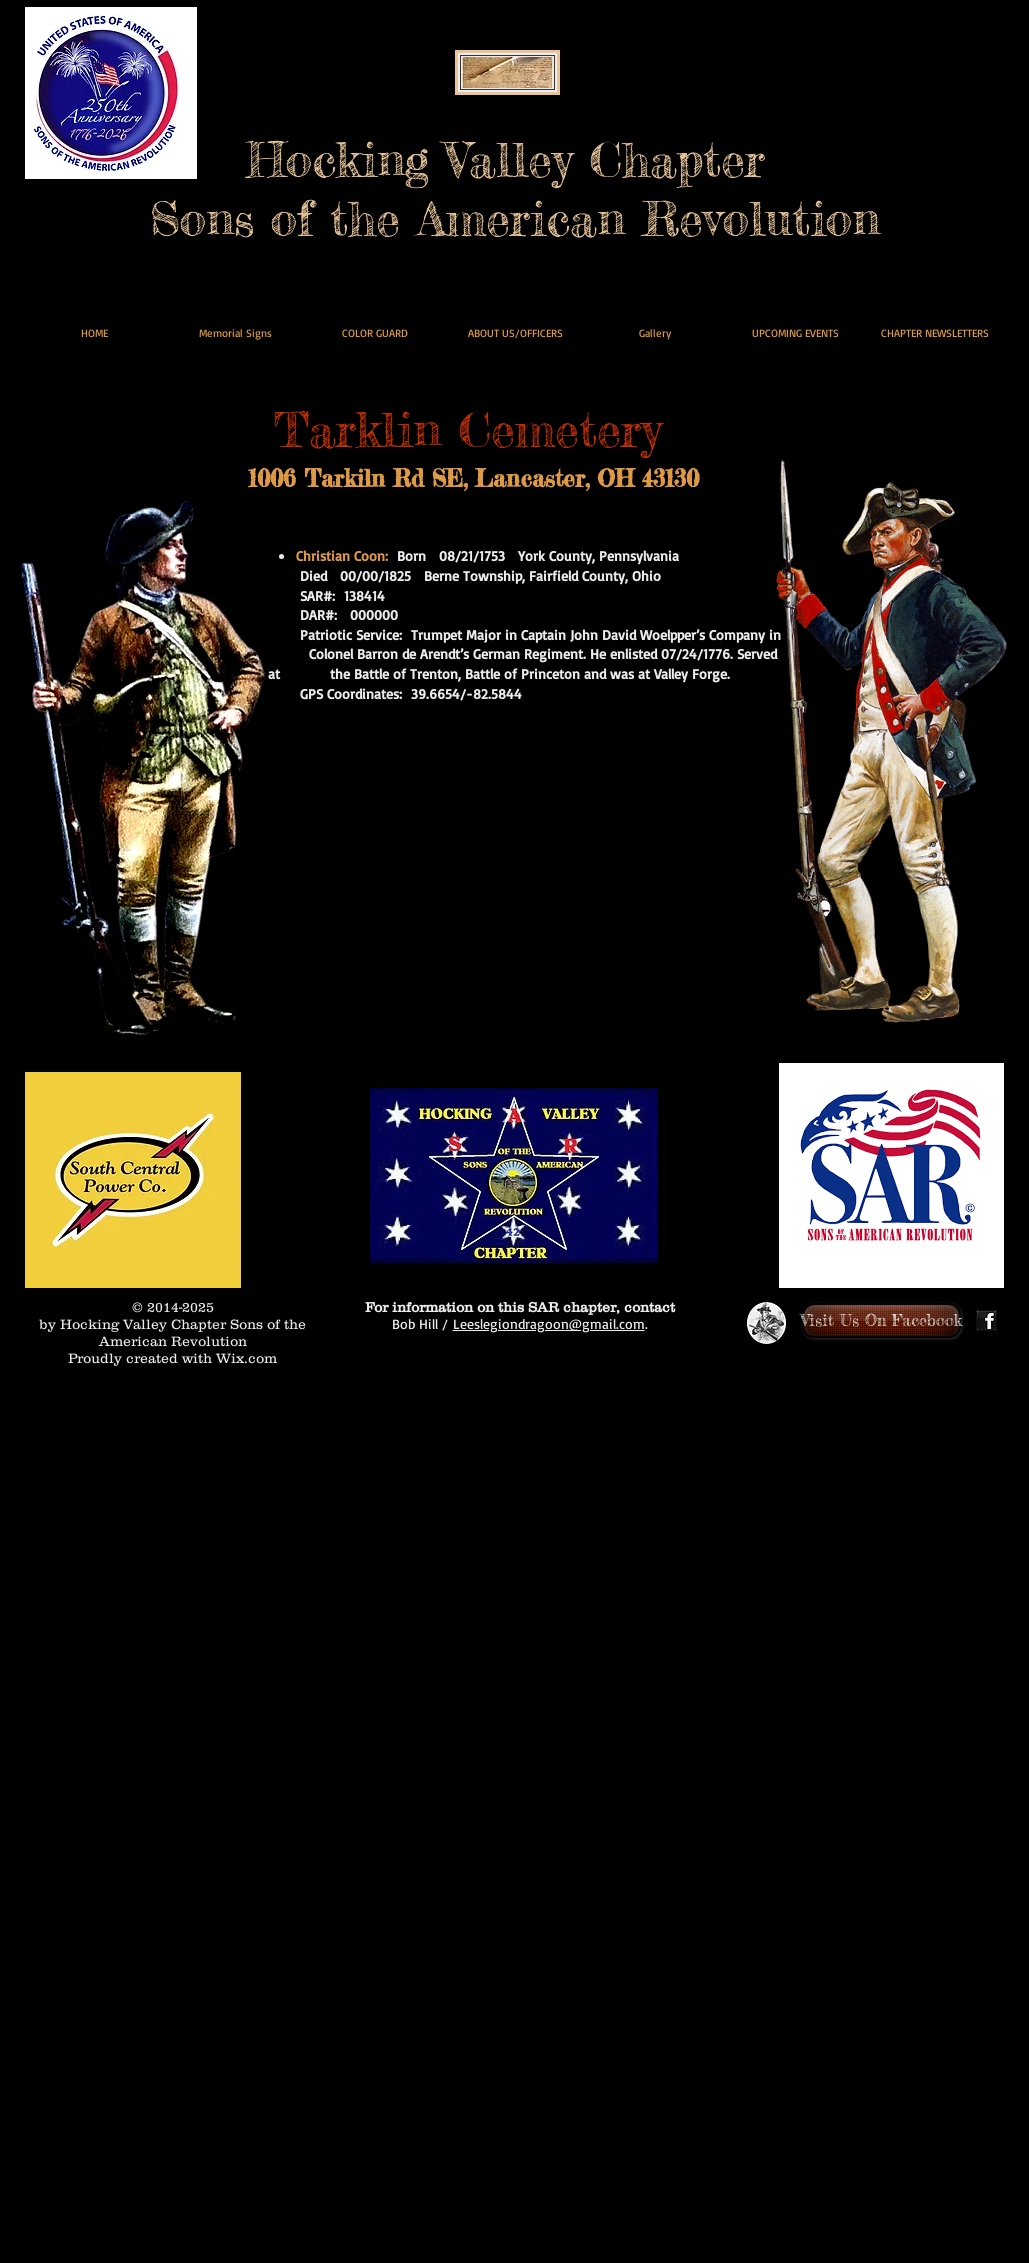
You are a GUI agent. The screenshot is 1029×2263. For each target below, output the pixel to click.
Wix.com (246, 1358)
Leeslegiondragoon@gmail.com (549, 1323)
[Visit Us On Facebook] (881, 1320)
